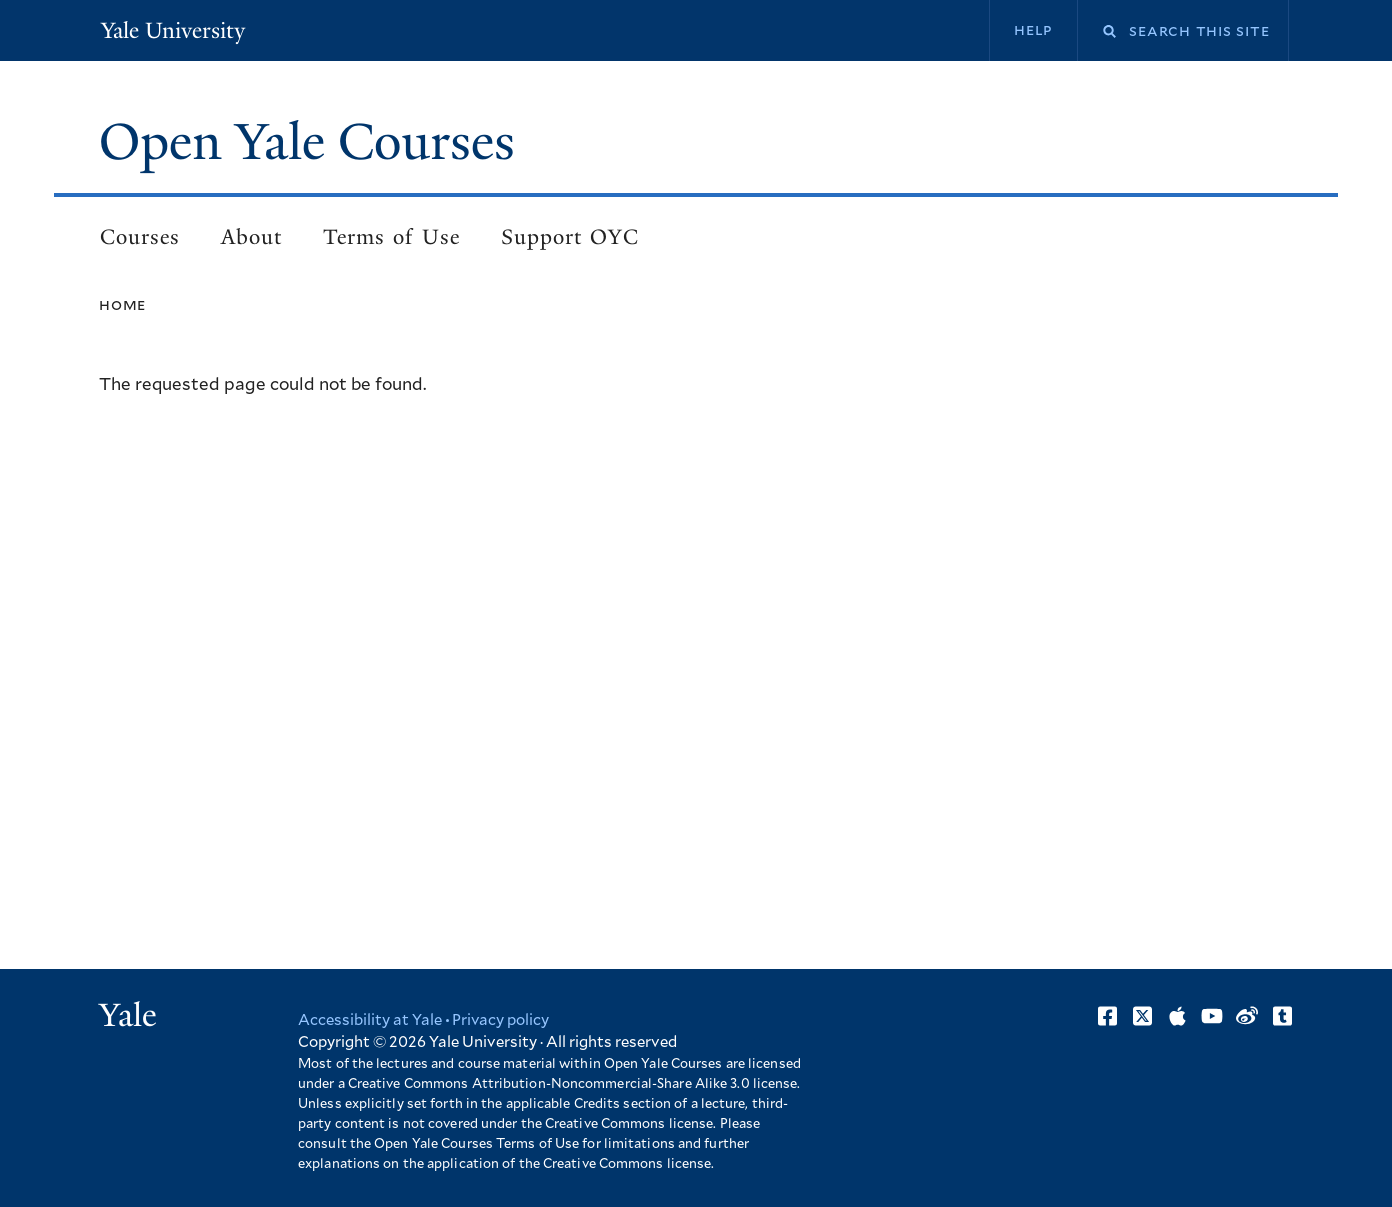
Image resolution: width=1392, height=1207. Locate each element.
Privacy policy (500, 1020)
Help (1033, 30)
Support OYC (570, 237)
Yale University (173, 30)
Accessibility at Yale (370, 1020)
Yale (128, 1015)
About (251, 237)
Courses (140, 237)
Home (122, 305)
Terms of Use (391, 237)
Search (1097, 31)
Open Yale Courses (307, 142)
